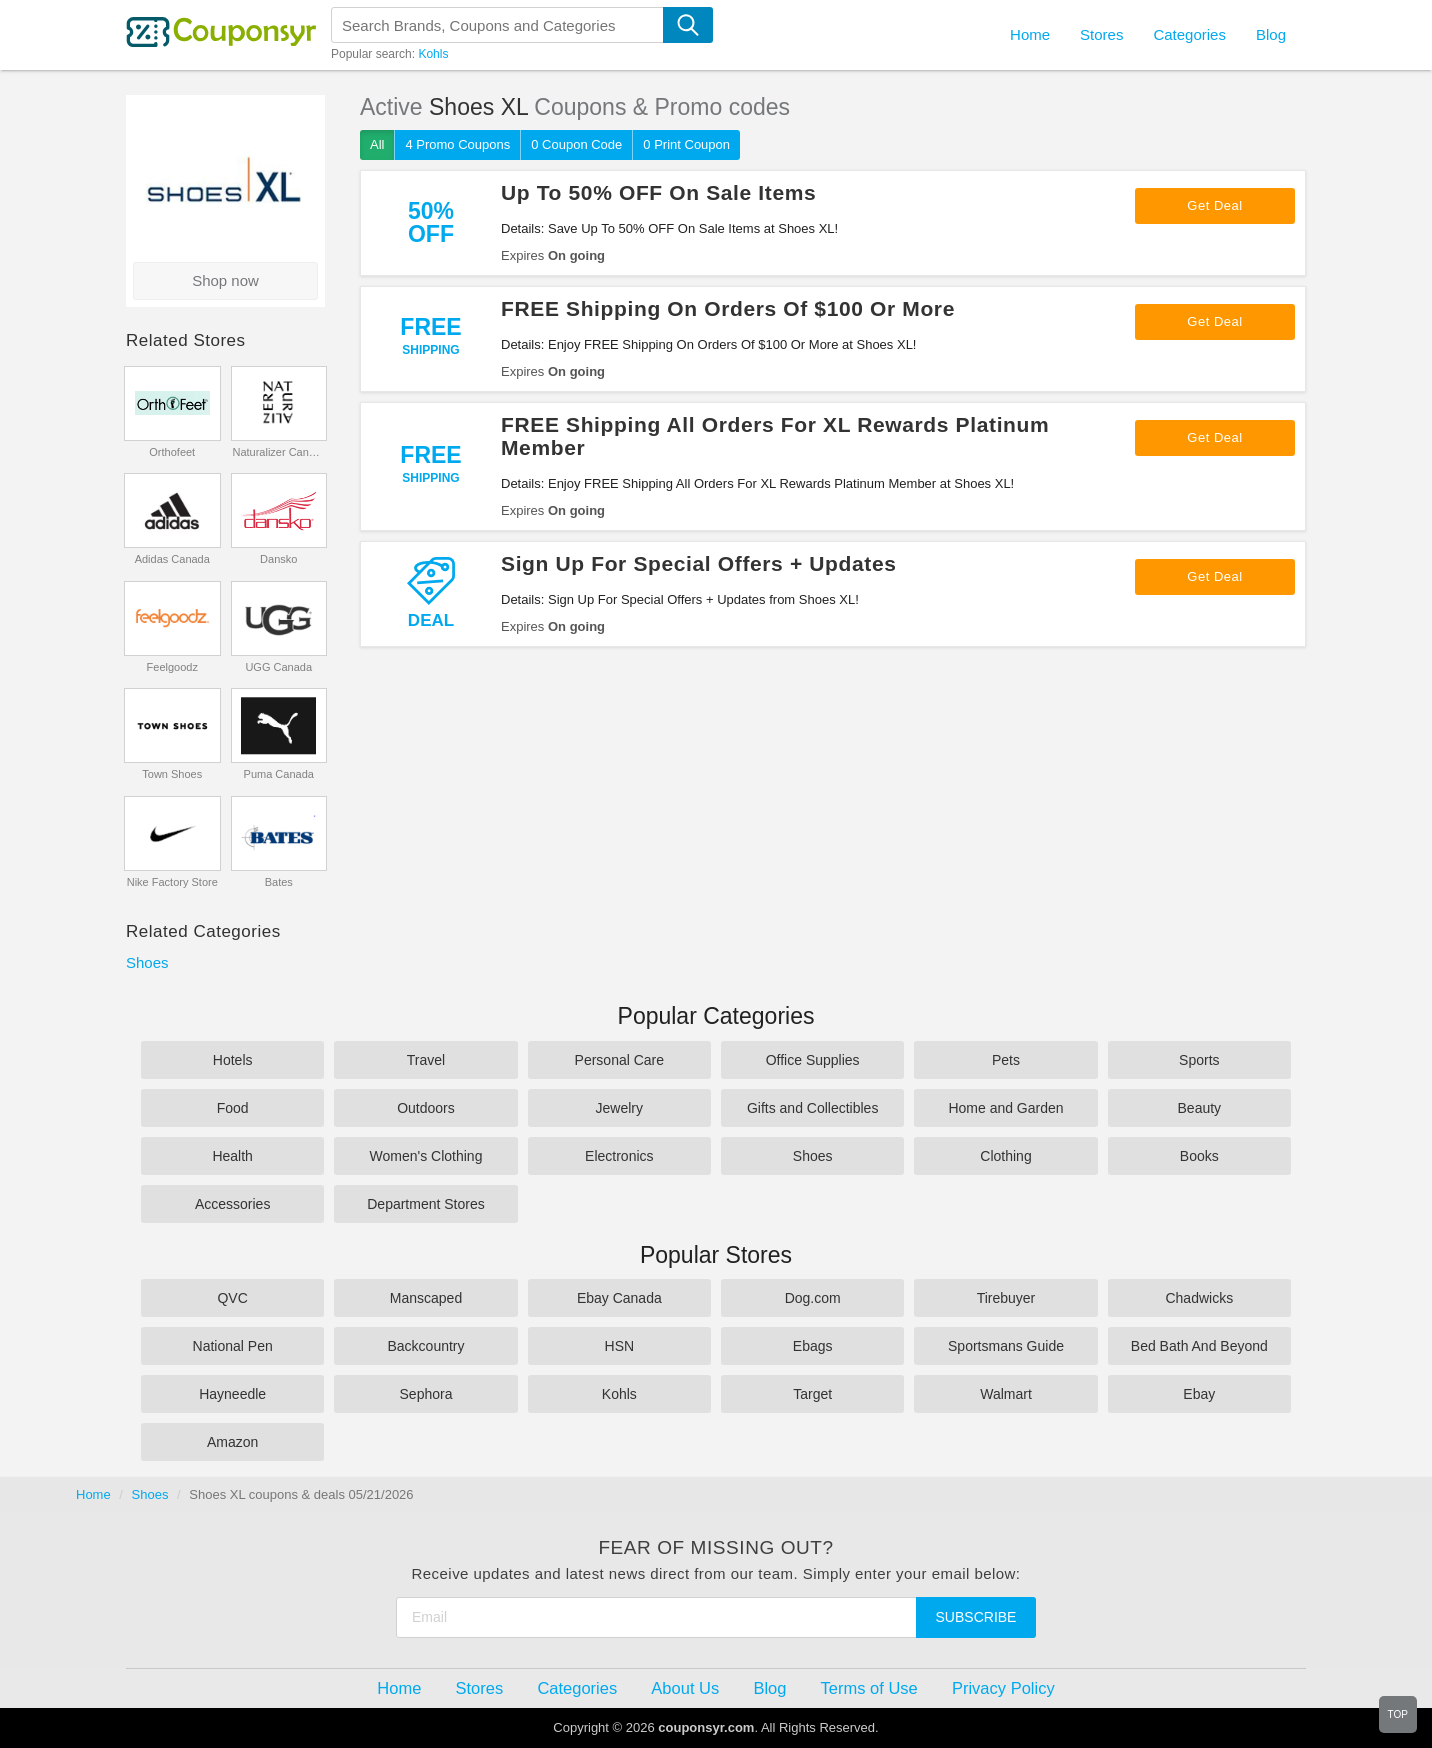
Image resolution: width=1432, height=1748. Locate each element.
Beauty (1200, 1108)
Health (232, 1156)
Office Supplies (813, 1060)
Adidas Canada (172, 559)
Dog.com (813, 1298)
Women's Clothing (426, 1156)
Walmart (1006, 1394)
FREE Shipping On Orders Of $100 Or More (728, 308)
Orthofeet (172, 452)
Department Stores (426, 1204)
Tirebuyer (1006, 1298)
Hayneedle (232, 1394)
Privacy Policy (1003, 1688)
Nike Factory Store (172, 882)
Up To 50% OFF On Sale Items (658, 192)
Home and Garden (1005, 1108)
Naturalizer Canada (278, 452)
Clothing (1005, 1156)
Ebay (1199, 1394)
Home (93, 1494)
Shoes (147, 962)
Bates (279, 882)
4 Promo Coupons (457, 144)
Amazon (232, 1442)
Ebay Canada (619, 1298)
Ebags (813, 1346)
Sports (1199, 1060)
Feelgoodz (172, 667)
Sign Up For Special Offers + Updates (699, 563)
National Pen (233, 1346)
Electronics (619, 1156)
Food (233, 1108)
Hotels (233, 1060)
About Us (685, 1688)
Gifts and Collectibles (813, 1108)
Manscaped (426, 1298)
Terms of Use (869, 1688)
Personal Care (620, 1060)
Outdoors (426, 1108)
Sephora (426, 1394)
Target (812, 1394)
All (377, 144)
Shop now (225, 280)
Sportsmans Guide (1006, 1346)
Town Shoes (172, 774)
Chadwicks (1199, 1298)
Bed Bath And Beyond (1199, 1346)
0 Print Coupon (686, 144)
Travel (426, 1060)
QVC (232, 1298)
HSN (620, 1346)
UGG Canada (278, 667)
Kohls (433, 54)
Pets (1006, 1060)
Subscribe (976, 1617)
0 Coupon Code (576, 144)
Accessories (232, 1204)
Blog (1271, 34)
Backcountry (425, 1346)
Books (1199, 1156)
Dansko (278, 559)
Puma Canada (279, 774)
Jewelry (619, 1108)
